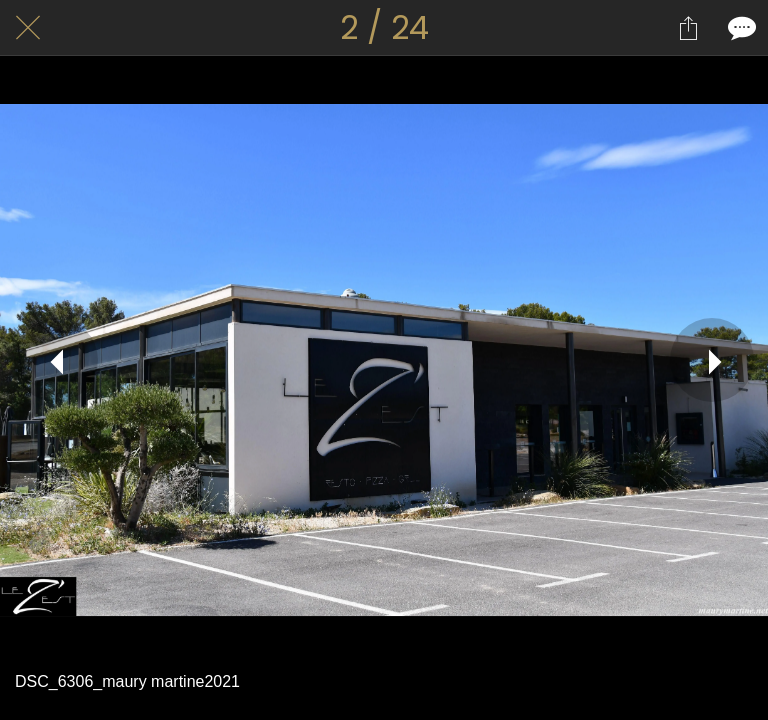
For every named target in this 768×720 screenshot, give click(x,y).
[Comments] (740, 28)
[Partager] (688, 28)
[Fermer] (28, 28)
